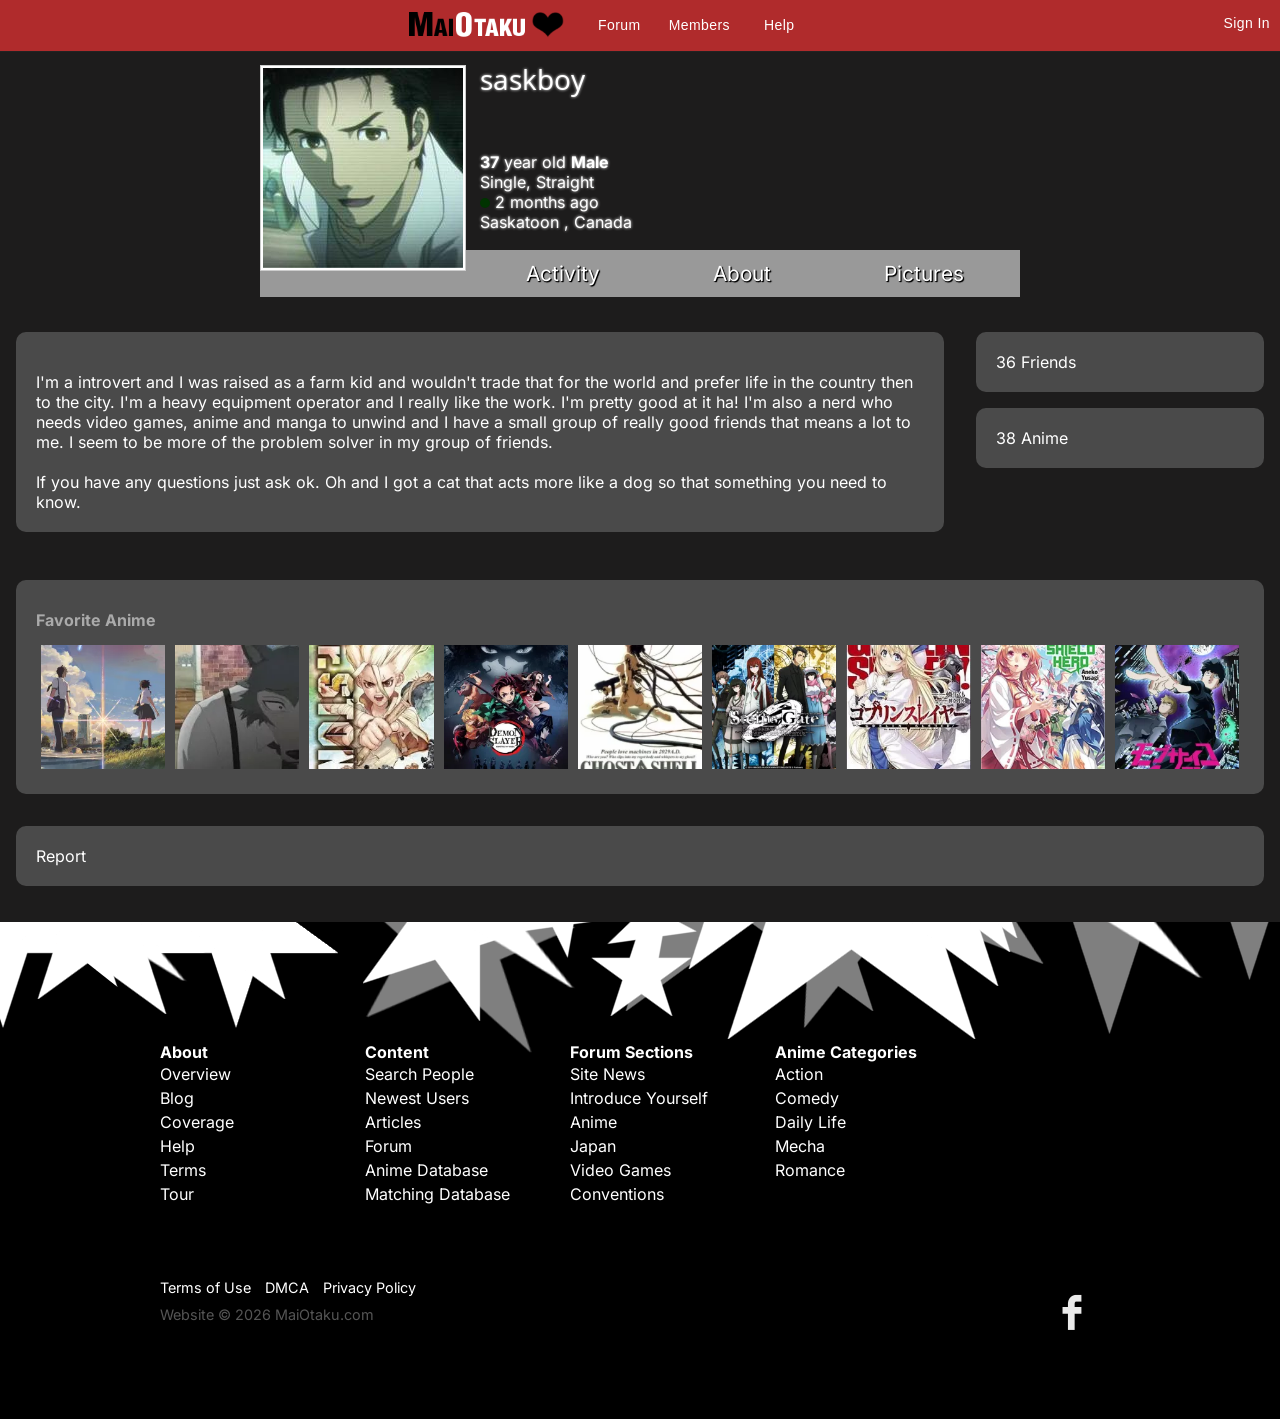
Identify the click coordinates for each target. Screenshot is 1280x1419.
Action (799, 1074)
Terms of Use (205, 1287)
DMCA (287, 1287)
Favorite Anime (96, 620)
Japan (593, 1146)
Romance (810, 1170)
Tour (177, 1194)
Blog (177, 1098)
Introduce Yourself (639, 1098)
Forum (619, 25)
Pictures (924, 273)
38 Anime (1032, 438)
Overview (195, 1074)
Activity (563, 273)
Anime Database (426, 1170)
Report (61, 856)
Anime (593, 1122)
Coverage (197, 1122)
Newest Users (417, 1098)
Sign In (1247, 23)
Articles (393, 1122)
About (742, 273)
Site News (607, 1074)
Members (699, 25)
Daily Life (810, 1122)
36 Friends (1036, 362)
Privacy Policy (369, 1287)
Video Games (620, 1170)
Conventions (617, 1194)
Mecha (800, 1146)
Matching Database (437, 1194)
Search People (419, 1074)
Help (779, 25)
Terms (183, 1170)
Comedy (807, 1098)
